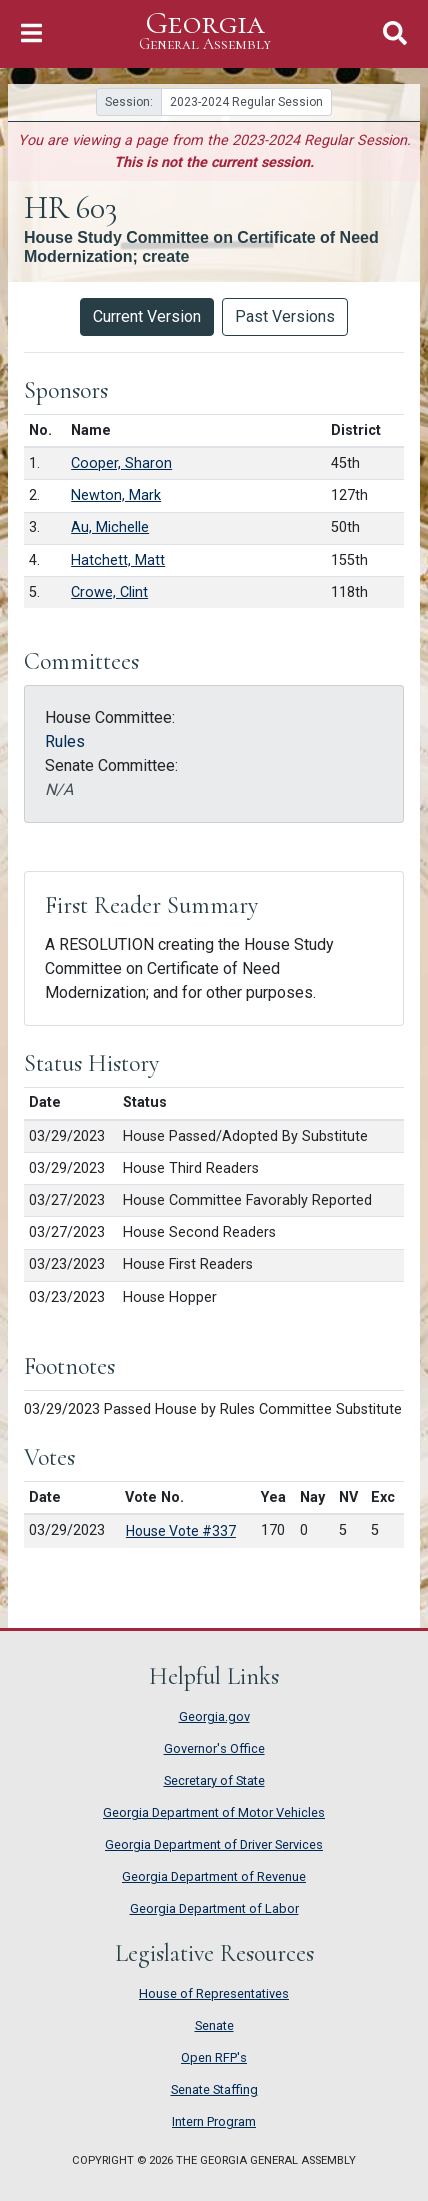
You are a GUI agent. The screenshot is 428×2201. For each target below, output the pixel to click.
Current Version (147, 316)
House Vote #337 (181, 1531)
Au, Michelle (110, 527)
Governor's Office (214, 1748)
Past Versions (285, 316)
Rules (65, 741)
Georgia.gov (214, 1716)
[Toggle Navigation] (31, 33)
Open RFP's (214, 2057)
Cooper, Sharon (121, 463)
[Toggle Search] (395, 33)
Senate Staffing (214, 2089)
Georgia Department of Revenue (214, 1876)
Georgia (205, 31)
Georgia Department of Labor (214, 1908)
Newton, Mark (116, 495)
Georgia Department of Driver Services (214, 1844)
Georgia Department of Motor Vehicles (214, 1812)
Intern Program (214, 2121)
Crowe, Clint (109, 592)
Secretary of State (214, 1780)
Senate (214, 2025)
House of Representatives (214, 1993)
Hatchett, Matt (118, 560)
